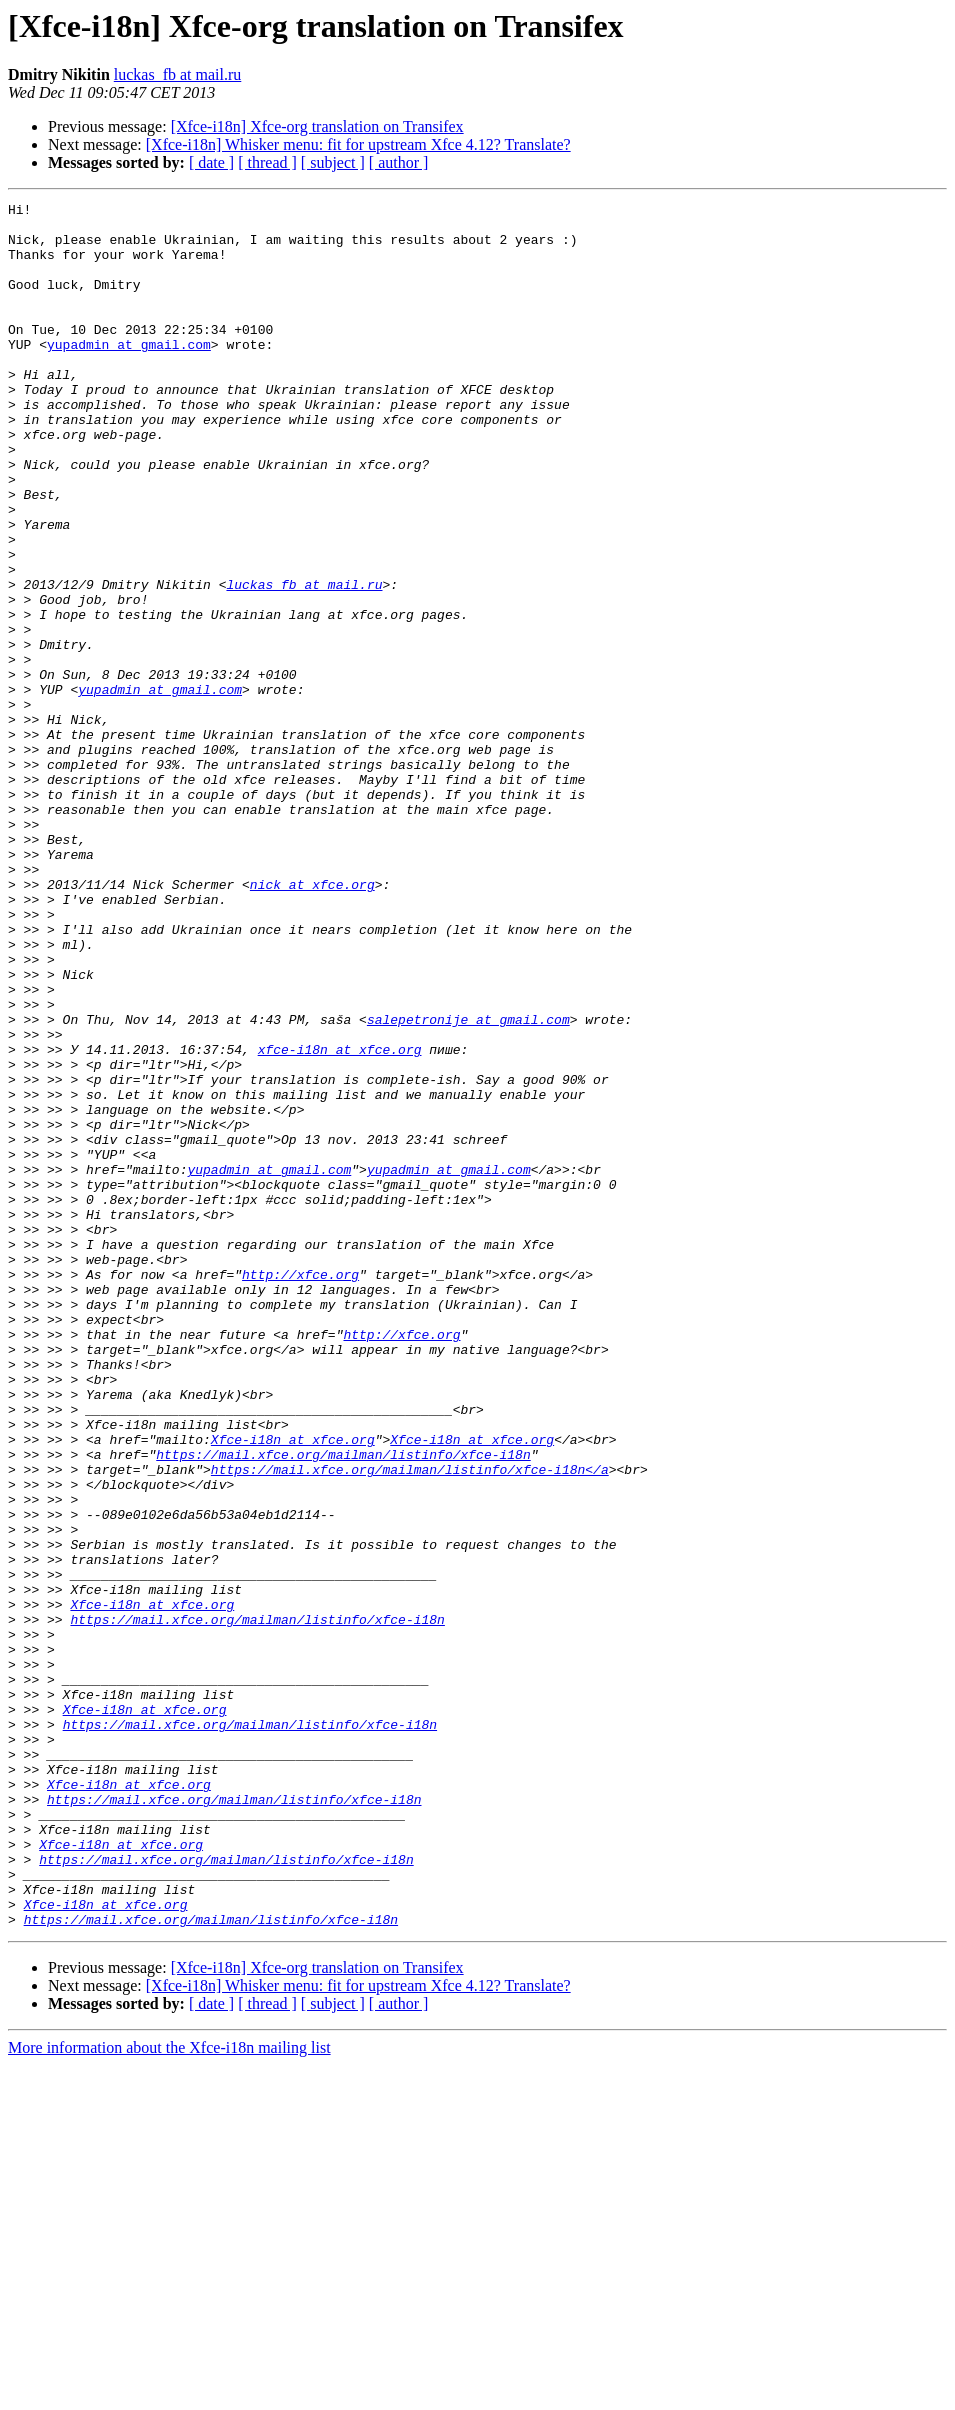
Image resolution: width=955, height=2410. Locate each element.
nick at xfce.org (312, 1022)
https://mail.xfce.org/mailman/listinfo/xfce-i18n (343, 1706)
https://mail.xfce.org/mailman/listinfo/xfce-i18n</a (410, 1724)
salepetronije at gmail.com (468, 1184)
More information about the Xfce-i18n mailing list (169, 2392)
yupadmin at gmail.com (129, 374)
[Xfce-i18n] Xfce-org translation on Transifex (317, 126)
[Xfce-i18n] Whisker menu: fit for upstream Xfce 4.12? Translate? (358, 144)
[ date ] (211, 162)
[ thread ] (267, 162)
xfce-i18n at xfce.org (340, 1220)
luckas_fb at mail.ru (178, 74)
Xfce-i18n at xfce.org (293, 1688)
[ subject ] (333, 162)
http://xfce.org (300, 1490)
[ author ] (399, 162)
